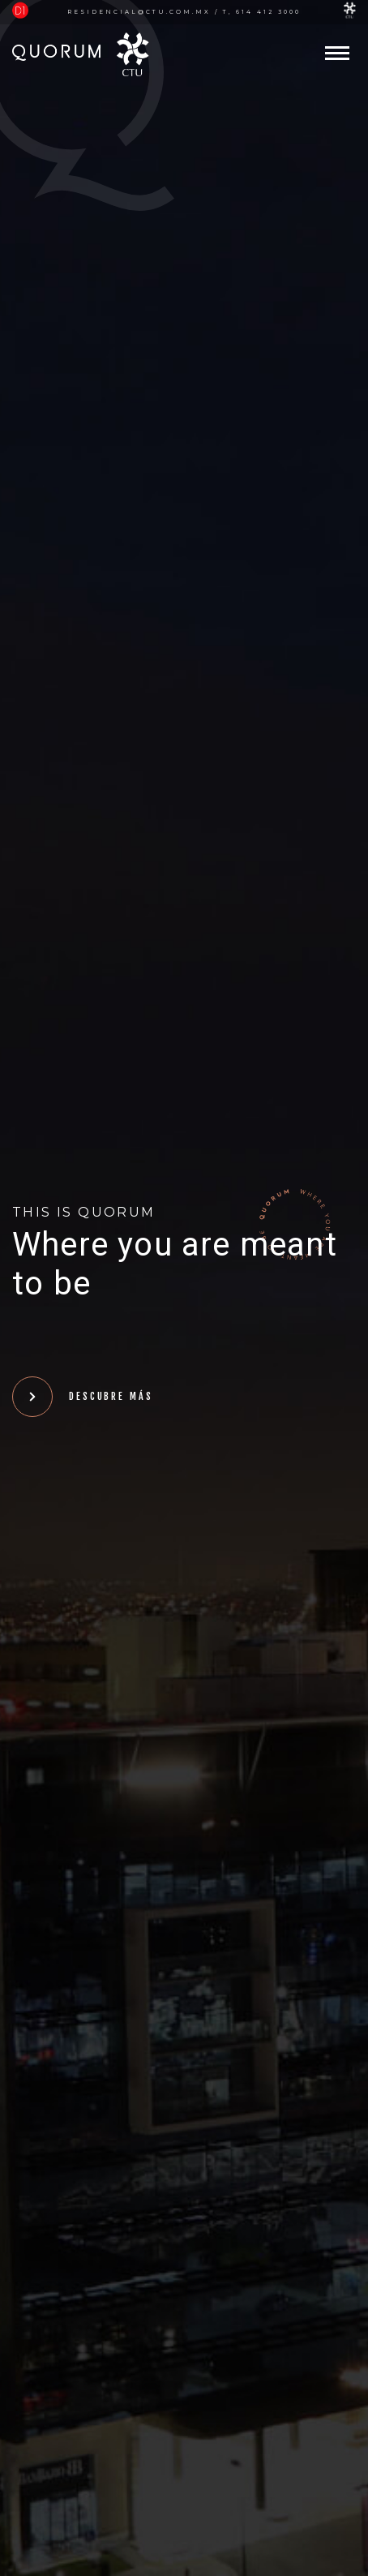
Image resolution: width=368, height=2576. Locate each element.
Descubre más (82, 1396)
